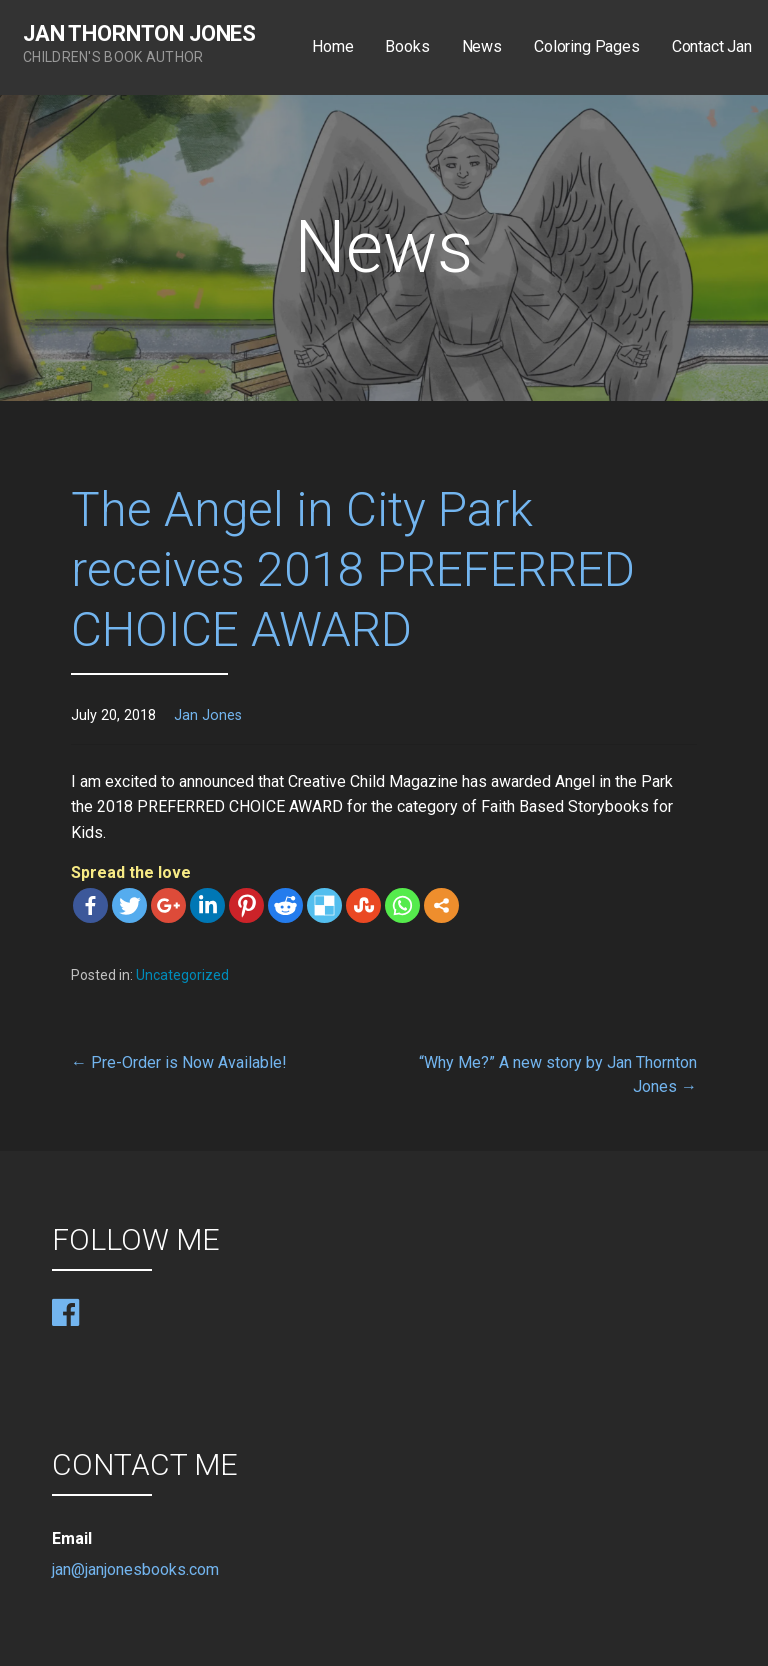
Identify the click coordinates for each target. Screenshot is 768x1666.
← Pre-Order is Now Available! (179, 1062)
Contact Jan (712, 46)
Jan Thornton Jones (139, 33)
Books (407, 46)
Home (332, 46)
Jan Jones (208, 715)
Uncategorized (182, 975)
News (482, 46)
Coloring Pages (587, 46)
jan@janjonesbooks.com (135, 1569)
